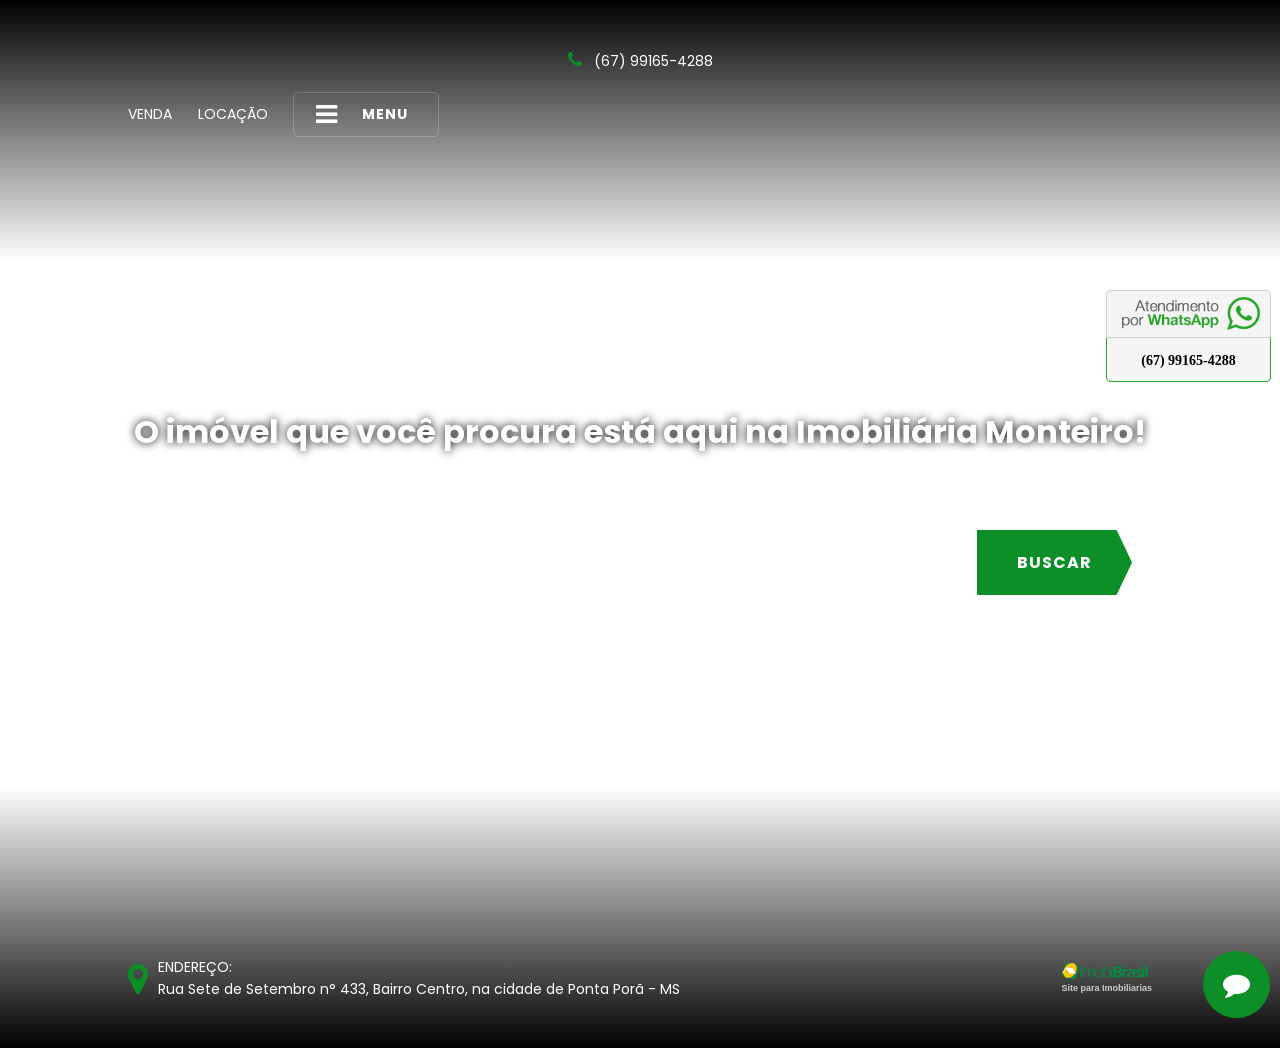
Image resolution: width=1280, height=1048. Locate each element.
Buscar (1054, 562)
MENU (362, 114)
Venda (150, 114)
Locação (233, 114)
